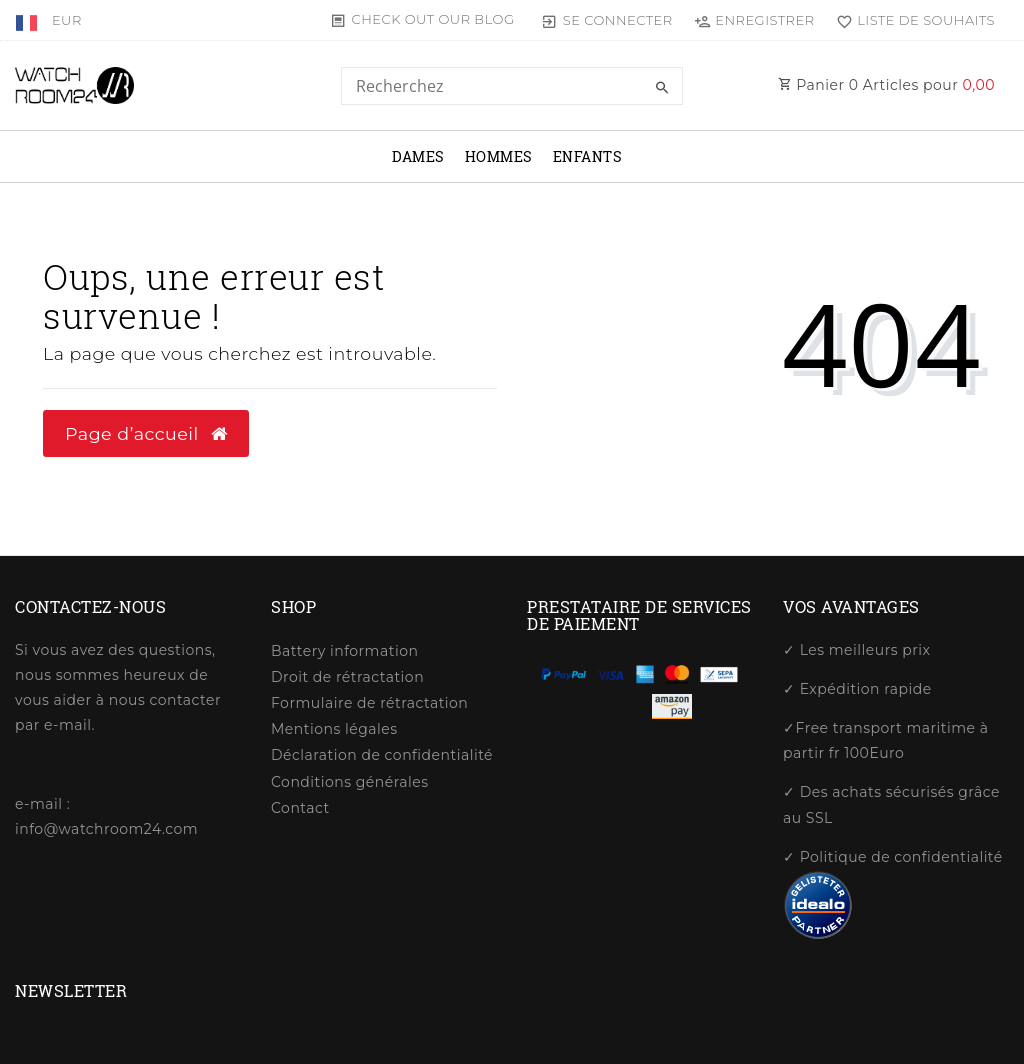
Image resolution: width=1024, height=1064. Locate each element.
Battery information (344, 651)
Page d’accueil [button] (146, 433)
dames (418, 156)
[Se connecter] (607, 20)
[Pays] (28, 20)
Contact (300, 808)
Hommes (499, 156)
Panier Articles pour (886, 85)
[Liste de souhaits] (911, 20)
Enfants (588, 156)
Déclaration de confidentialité (382, 755)
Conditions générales (350, 782)
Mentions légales (334, 729)
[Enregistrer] (754, 20)
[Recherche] (663, 88)
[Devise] (67, 20)
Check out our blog (433, 19)
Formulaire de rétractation (369, 703)
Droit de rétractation (347, 677)
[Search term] (511, 86)
